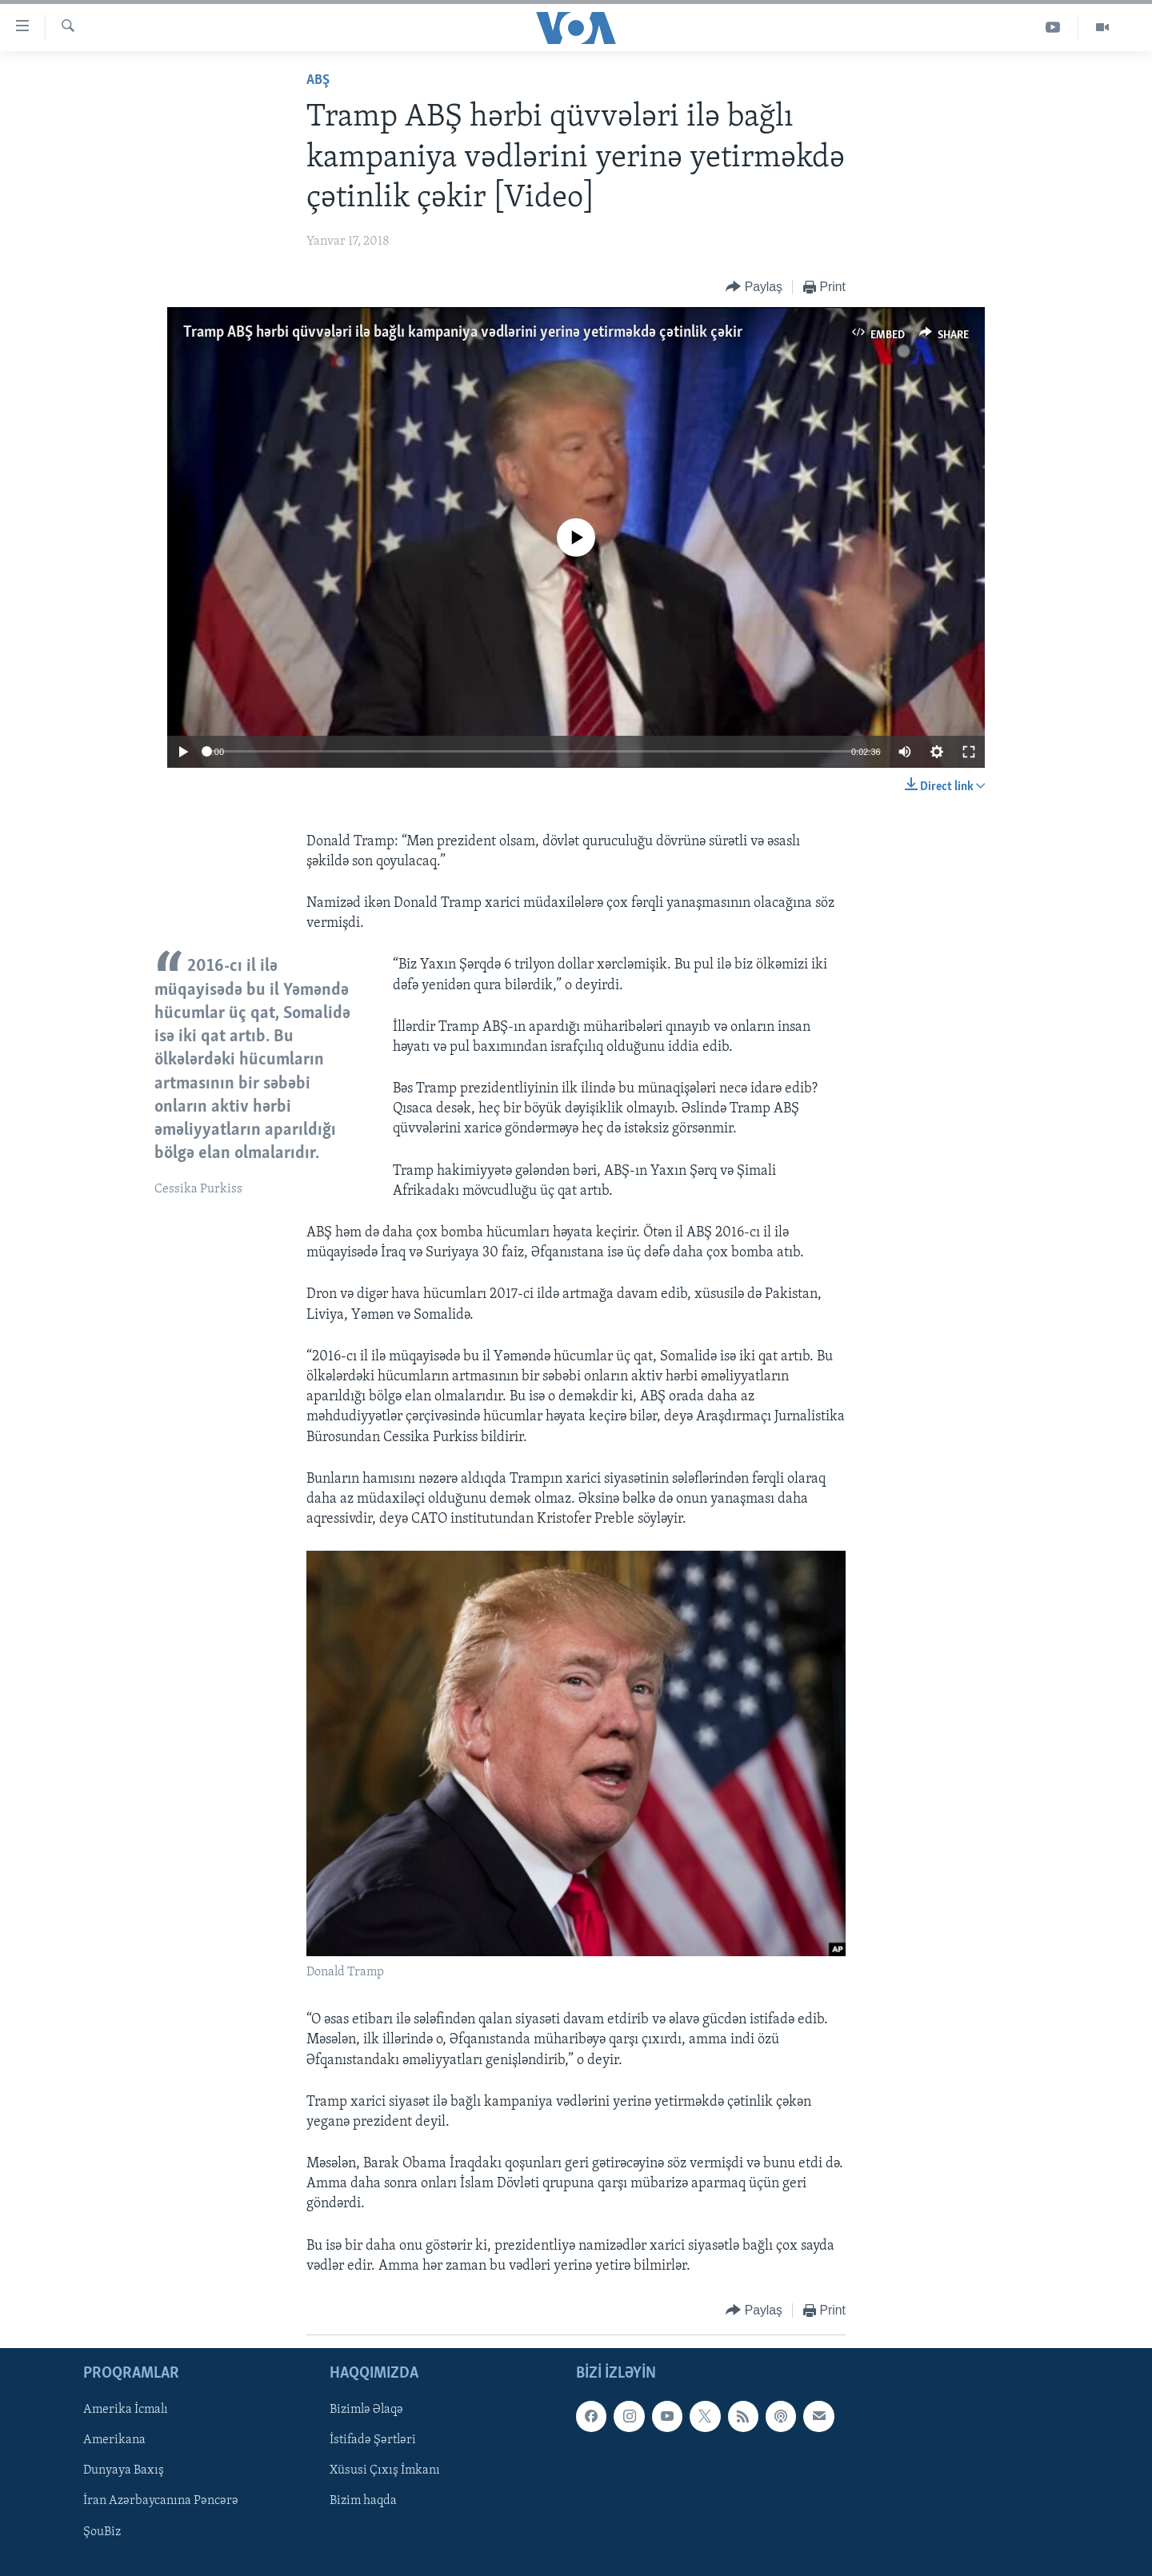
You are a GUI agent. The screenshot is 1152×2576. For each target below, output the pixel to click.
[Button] (754, 287)
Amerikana (114, 2440)
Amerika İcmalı (125, 2409)
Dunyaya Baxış (123, 2471)
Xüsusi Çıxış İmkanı (385, 2471)
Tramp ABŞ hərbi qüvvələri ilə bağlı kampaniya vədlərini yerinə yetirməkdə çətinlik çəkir (462, 333)
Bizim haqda (363, 2501)
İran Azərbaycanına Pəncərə (160, 2501)
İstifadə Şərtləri (373, 2440)
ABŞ (318, 80)
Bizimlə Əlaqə (366, 2409)
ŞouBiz (102, 2532)
